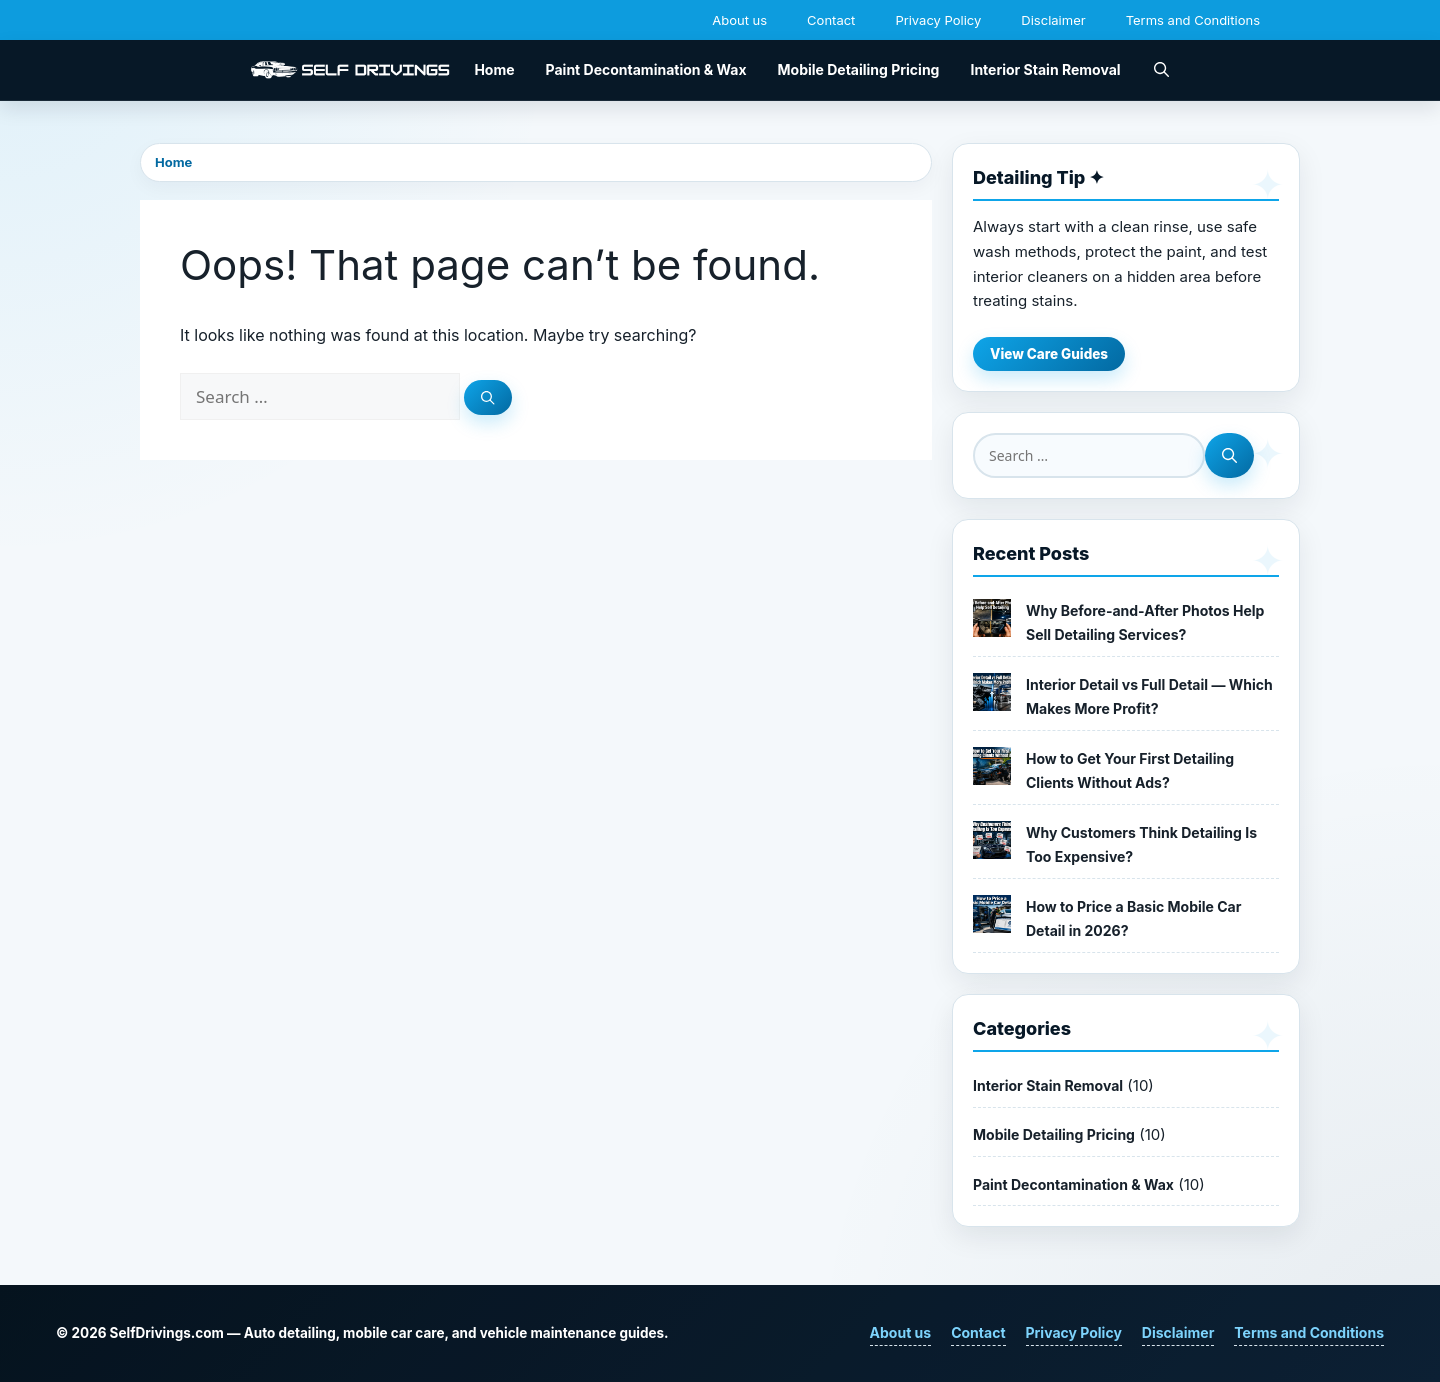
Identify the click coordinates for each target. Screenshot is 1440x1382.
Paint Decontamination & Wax (646, 69)
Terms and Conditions (1193, 20)
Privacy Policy (938, 20)
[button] (1161, 70)
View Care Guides (1049, 354)
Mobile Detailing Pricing (859, 69)
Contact (831, 20)
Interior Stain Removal (1045, 69)
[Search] (488, 397)
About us (739, 20)
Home (494, 69)
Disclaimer (1053, 20)
